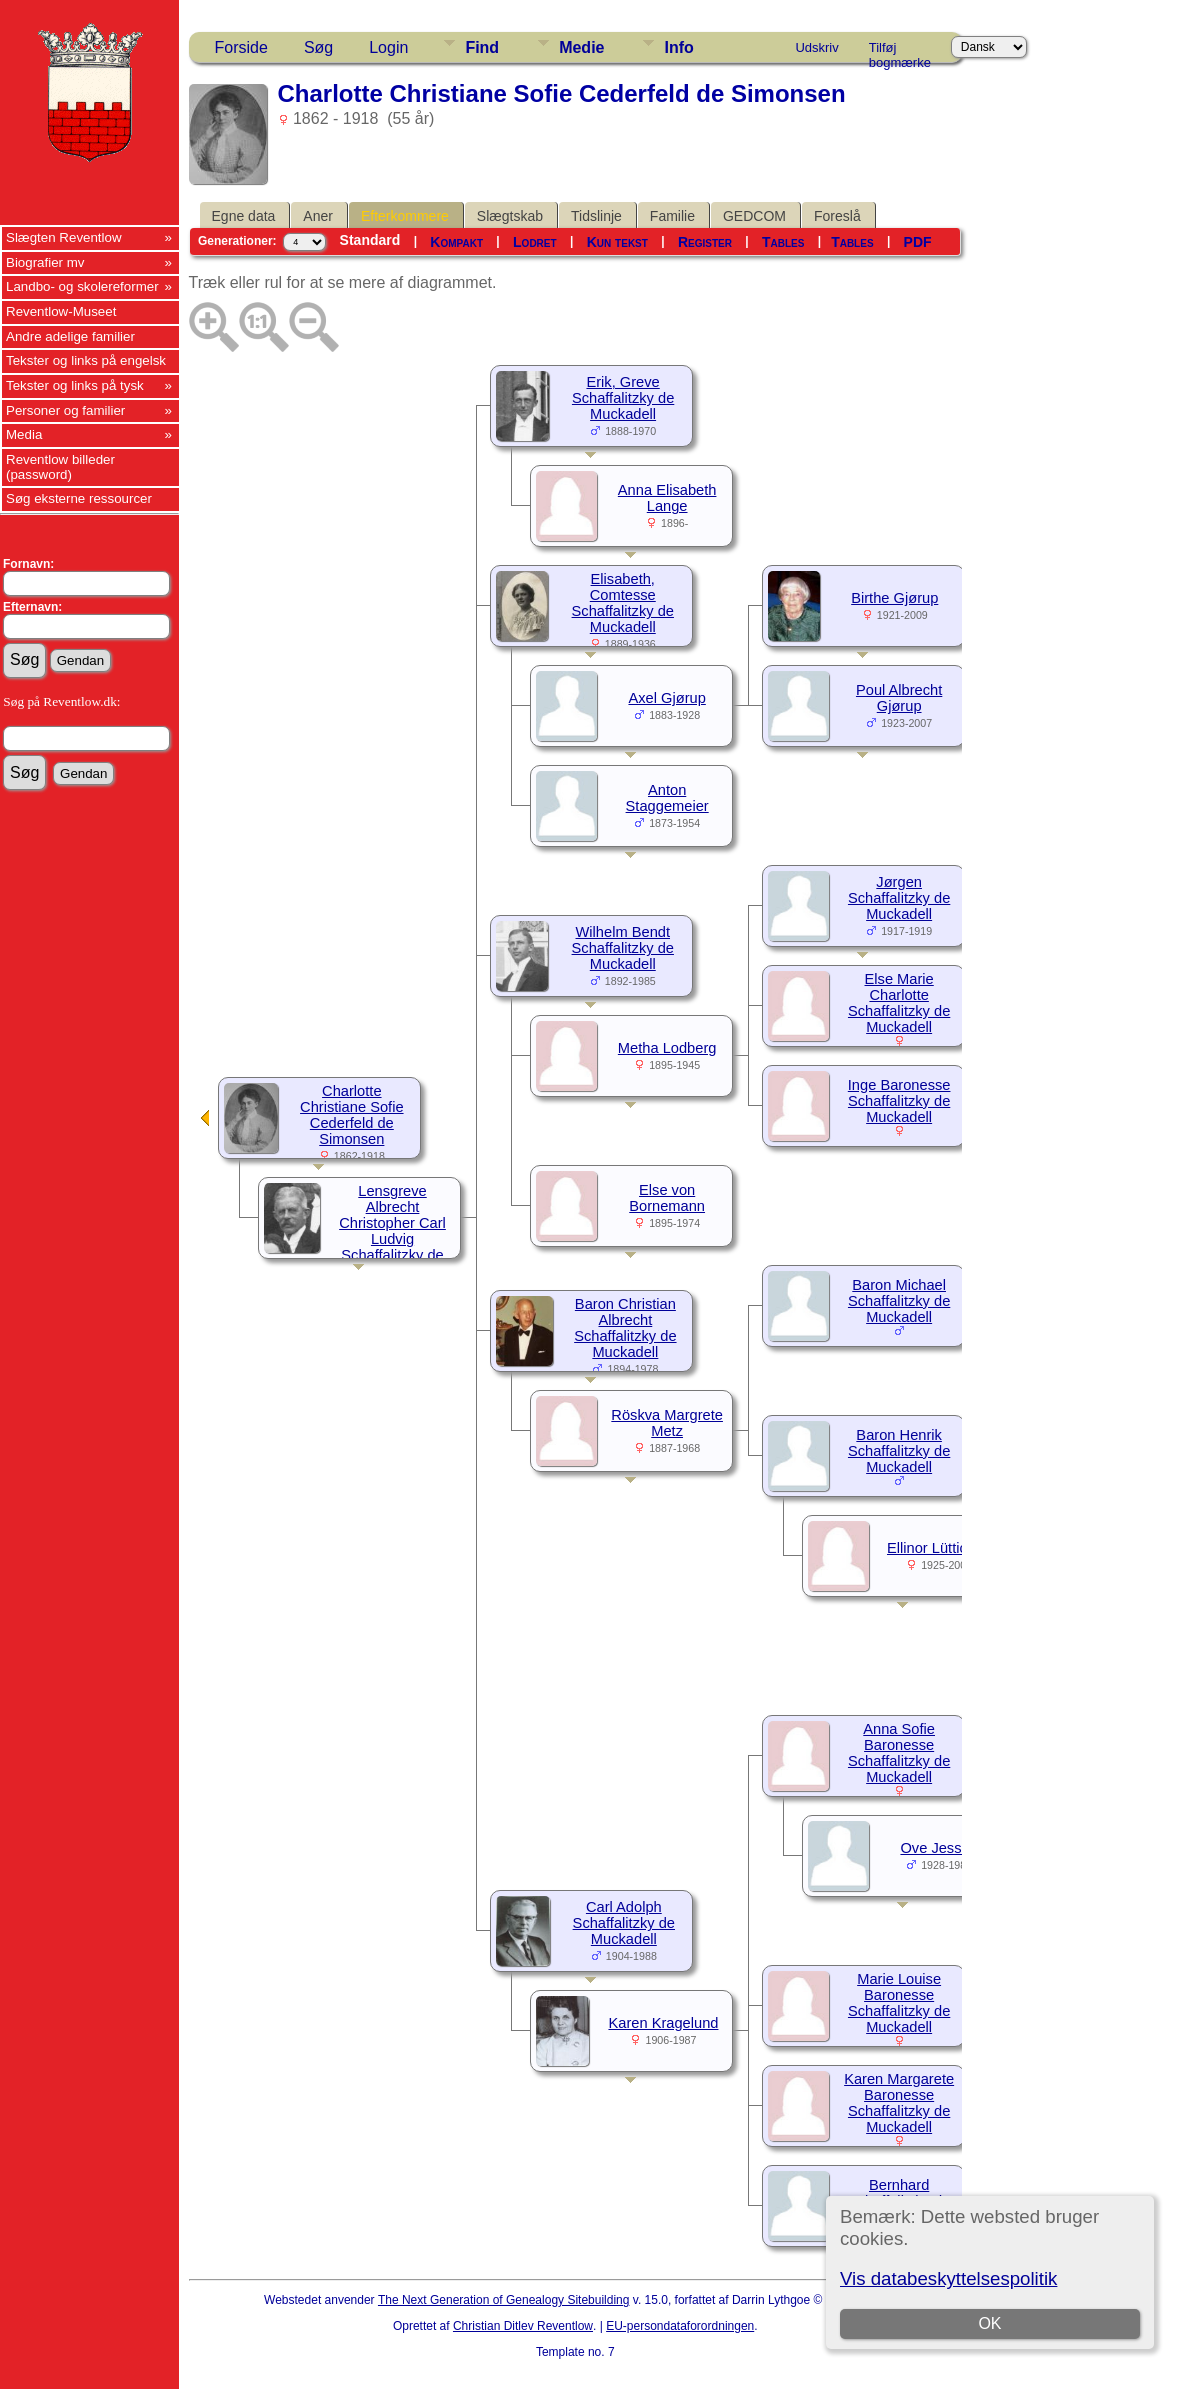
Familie (672, 216)
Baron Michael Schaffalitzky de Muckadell (899, 1301)
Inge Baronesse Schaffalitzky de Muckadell (899, 1101)
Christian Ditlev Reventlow (523, 2326)
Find (482, 47)
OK (990, 2323)
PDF (918, 242)
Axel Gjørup (666, 698)
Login (388, 47)
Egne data (244, 216)
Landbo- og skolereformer (82, 286)
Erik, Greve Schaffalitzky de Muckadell (623, 398)
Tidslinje (596, 216)
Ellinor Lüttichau (939, 1548)
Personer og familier (65, 410)
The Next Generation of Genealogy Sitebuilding (504, 2300)
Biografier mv (45, 262)
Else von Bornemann (667, 1198)
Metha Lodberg (667, 1048)
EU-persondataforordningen (680, 2326)
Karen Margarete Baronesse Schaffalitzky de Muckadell (899, 2103)
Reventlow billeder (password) (60, 467)
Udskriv (816, 47)
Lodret (535, 242)
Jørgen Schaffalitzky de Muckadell (899, 898)
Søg (318, 47)
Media (24, 434)
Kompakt (456, 242)
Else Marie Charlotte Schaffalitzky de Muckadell (899, 1003)
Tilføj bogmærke (900, 51)
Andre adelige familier (70, 336)
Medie (581, 47)
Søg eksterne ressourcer (79, 498)
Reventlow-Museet (61, 311)
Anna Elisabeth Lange (667, 498)
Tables (783, 242)
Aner (318, 216)
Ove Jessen (938, 1848)
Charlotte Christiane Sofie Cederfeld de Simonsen (351, 1115)
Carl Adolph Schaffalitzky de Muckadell (624, 1923)
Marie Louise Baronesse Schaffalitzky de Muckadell (899, 2003)
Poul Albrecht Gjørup (899, 698)
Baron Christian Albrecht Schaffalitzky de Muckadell (625, 1328)
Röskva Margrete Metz (667, 1423)
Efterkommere (405, 216)
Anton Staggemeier (667, 798)
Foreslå (837, 216)
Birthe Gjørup (894, 598)
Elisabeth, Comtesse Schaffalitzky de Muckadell (623, 603)
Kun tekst (617, 242)
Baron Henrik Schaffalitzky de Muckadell (899, 1451)
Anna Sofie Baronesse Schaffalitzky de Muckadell (899, 1753)
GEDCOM (754, 216)
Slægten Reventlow (64, 237)
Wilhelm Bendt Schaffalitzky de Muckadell (623, 948)
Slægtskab (510, 216)
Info (678, 47)
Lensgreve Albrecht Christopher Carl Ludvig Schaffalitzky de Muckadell (392, 1231)
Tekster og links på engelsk (86, 360)
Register (705, 242)
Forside (241, 47)
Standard (370, 240)
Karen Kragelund (663, 2023)
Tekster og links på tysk (75, 385)
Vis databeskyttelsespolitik (948, 2278)
